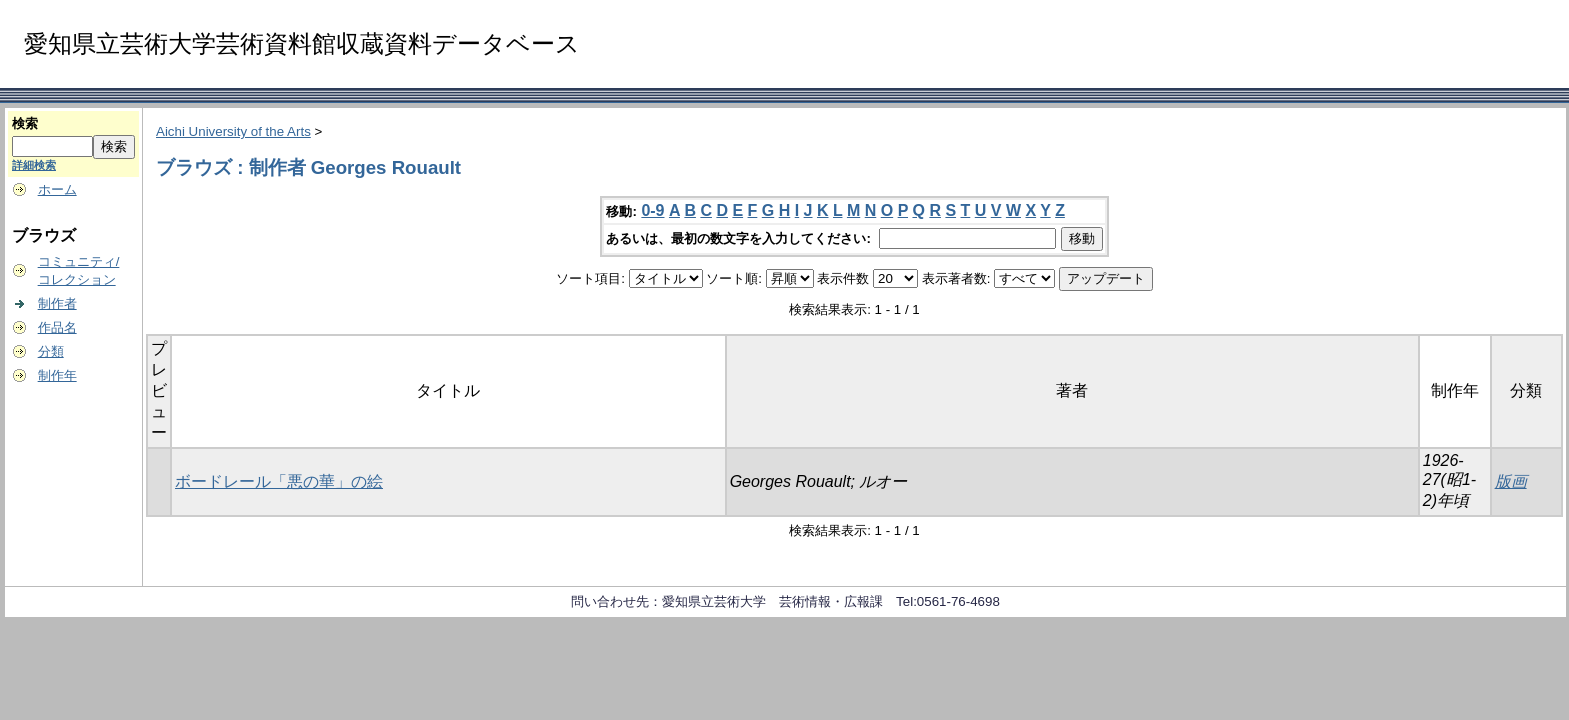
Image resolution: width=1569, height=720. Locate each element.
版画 (1511, 481)
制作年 (57, 375)
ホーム (57, 189)
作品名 (57, 327)
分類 (51, 351)
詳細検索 (34, 165)
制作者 (57, 303)
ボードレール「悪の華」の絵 (279, 481)
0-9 (652, 210)
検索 (25, 123)
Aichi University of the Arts (233, 131)
